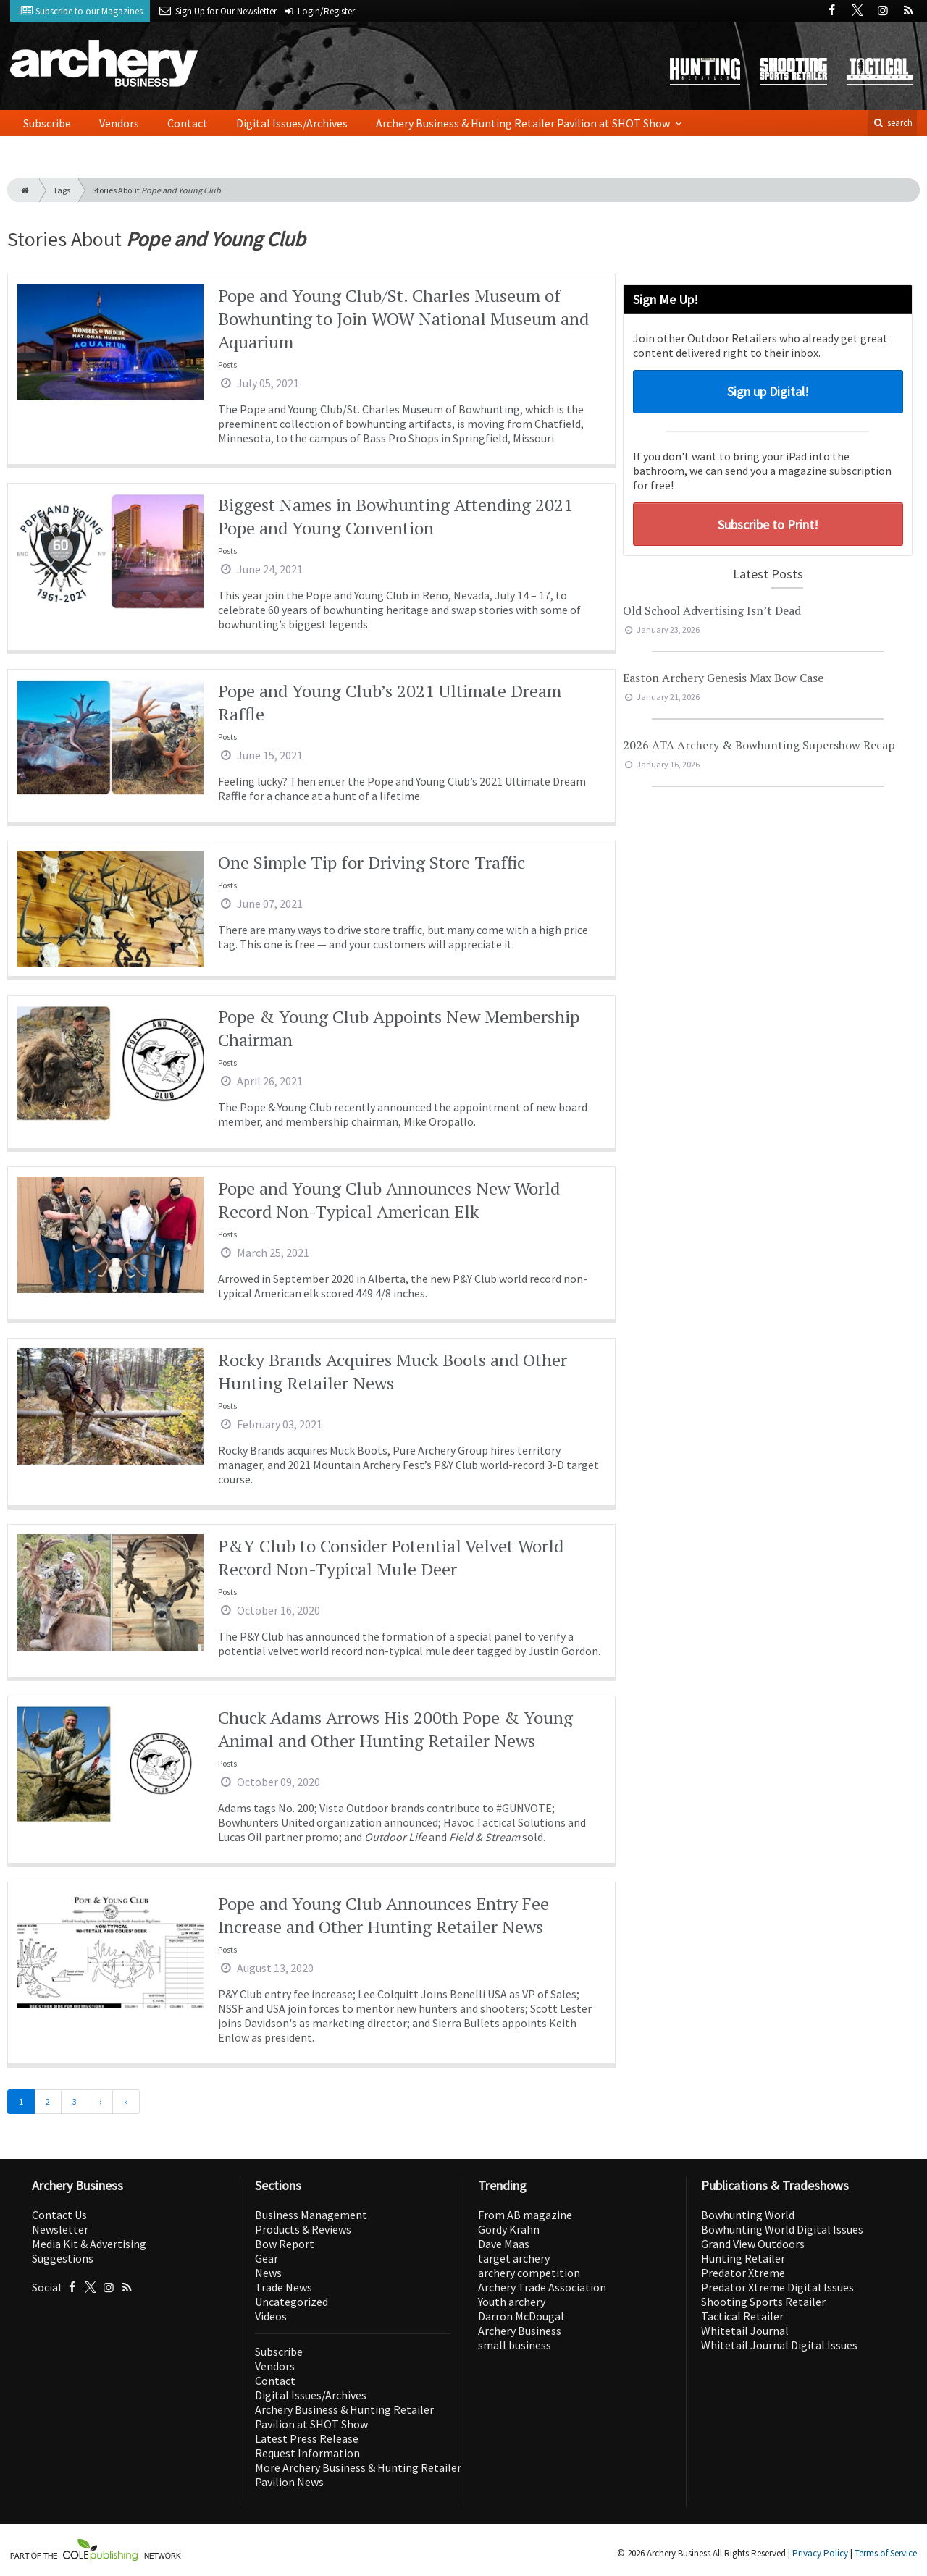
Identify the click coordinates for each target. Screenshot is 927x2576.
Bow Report (284, 2243)
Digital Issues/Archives (292, 123)
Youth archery (511, 2301)
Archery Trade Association (542, 2287)
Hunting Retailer (743, 2258)
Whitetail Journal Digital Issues (779, 2345)
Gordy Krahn (509, 2229)
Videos (271, 2316)
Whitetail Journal (745, 2330)
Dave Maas (503, 2243)
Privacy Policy (820, 2553)
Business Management (311, 2214)
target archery (514, 2258)
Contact (187, 123)
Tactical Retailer (742, 2316)
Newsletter (60, 2229)
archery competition (529, 2272)
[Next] (100, 2101)
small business (514, 2345)
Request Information (307, 2453)
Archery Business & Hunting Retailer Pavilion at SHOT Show (524, 123)
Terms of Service (886, 2553)
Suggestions (62, 2258)
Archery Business (519, 2330)
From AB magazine (525, 2214)
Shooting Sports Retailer (763, 2301)
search (892, 123)
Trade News (283, 2287)
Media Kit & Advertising (89, 2243)
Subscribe (47, 123)
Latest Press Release (306, 2438)
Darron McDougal (521, 2316)
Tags (61, 190)
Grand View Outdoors (753, 2243)
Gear (266, 2258)
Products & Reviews (303, 2229)
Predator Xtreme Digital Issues (777, 2287)
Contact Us (59, 2214)
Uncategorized (291, 2301)
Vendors (119, 123)
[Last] (126, 2101)
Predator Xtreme (743, 2272)
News (268, 2272)
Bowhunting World (747, 2214)
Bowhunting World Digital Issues (782, 2229)
